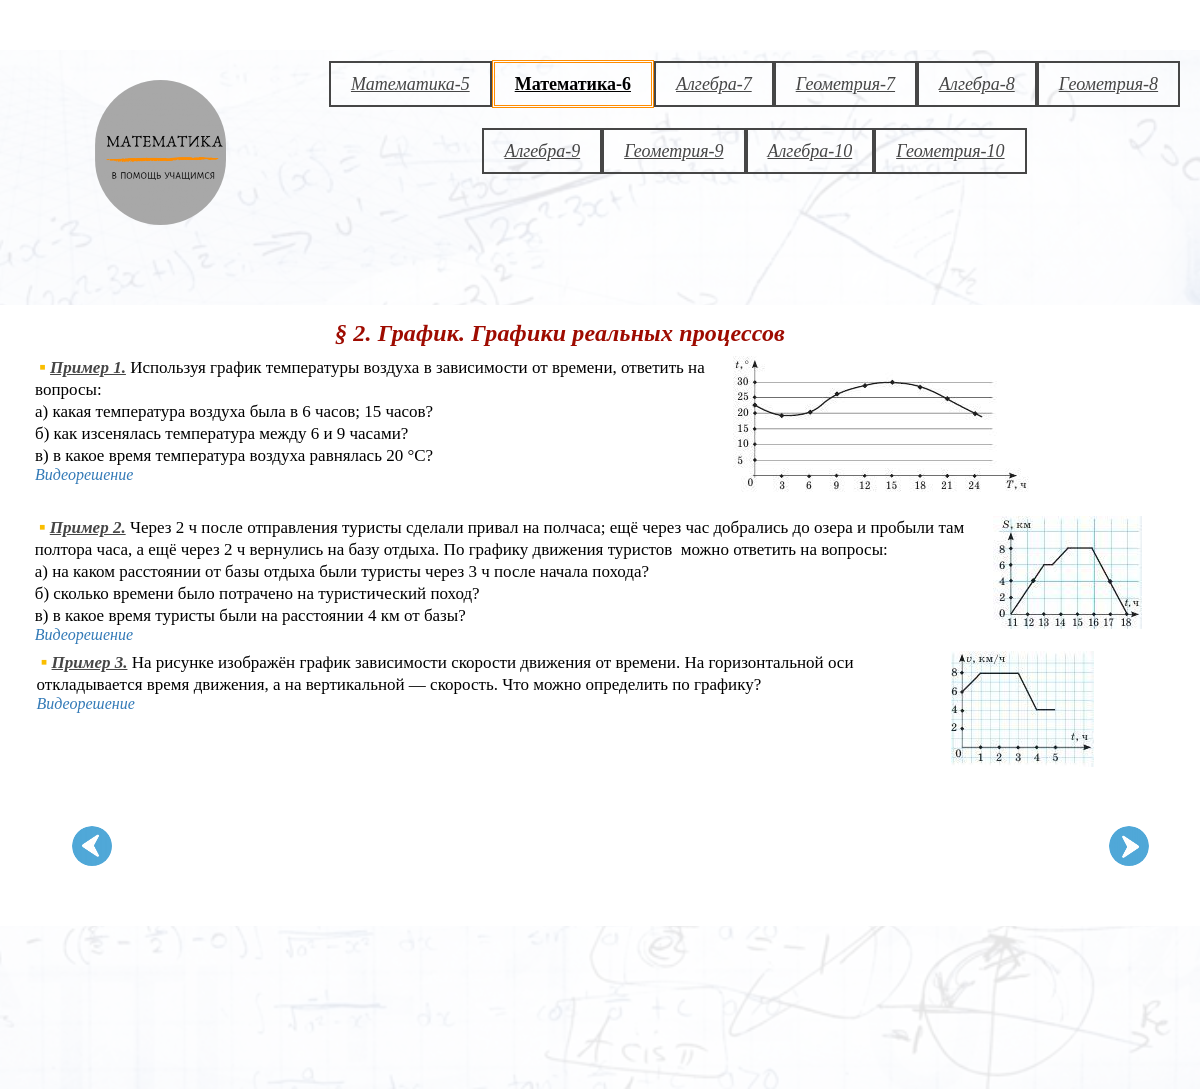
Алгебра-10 (810, 151)
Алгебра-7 (714, 84)
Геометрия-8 (1108, 84)
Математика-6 (573, 84)
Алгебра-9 (542, 151)
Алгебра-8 (977, 84)
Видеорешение (84, 474)
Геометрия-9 (673, 151)
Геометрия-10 (950, 151)
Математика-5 (410, 84)
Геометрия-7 (845, 84)
